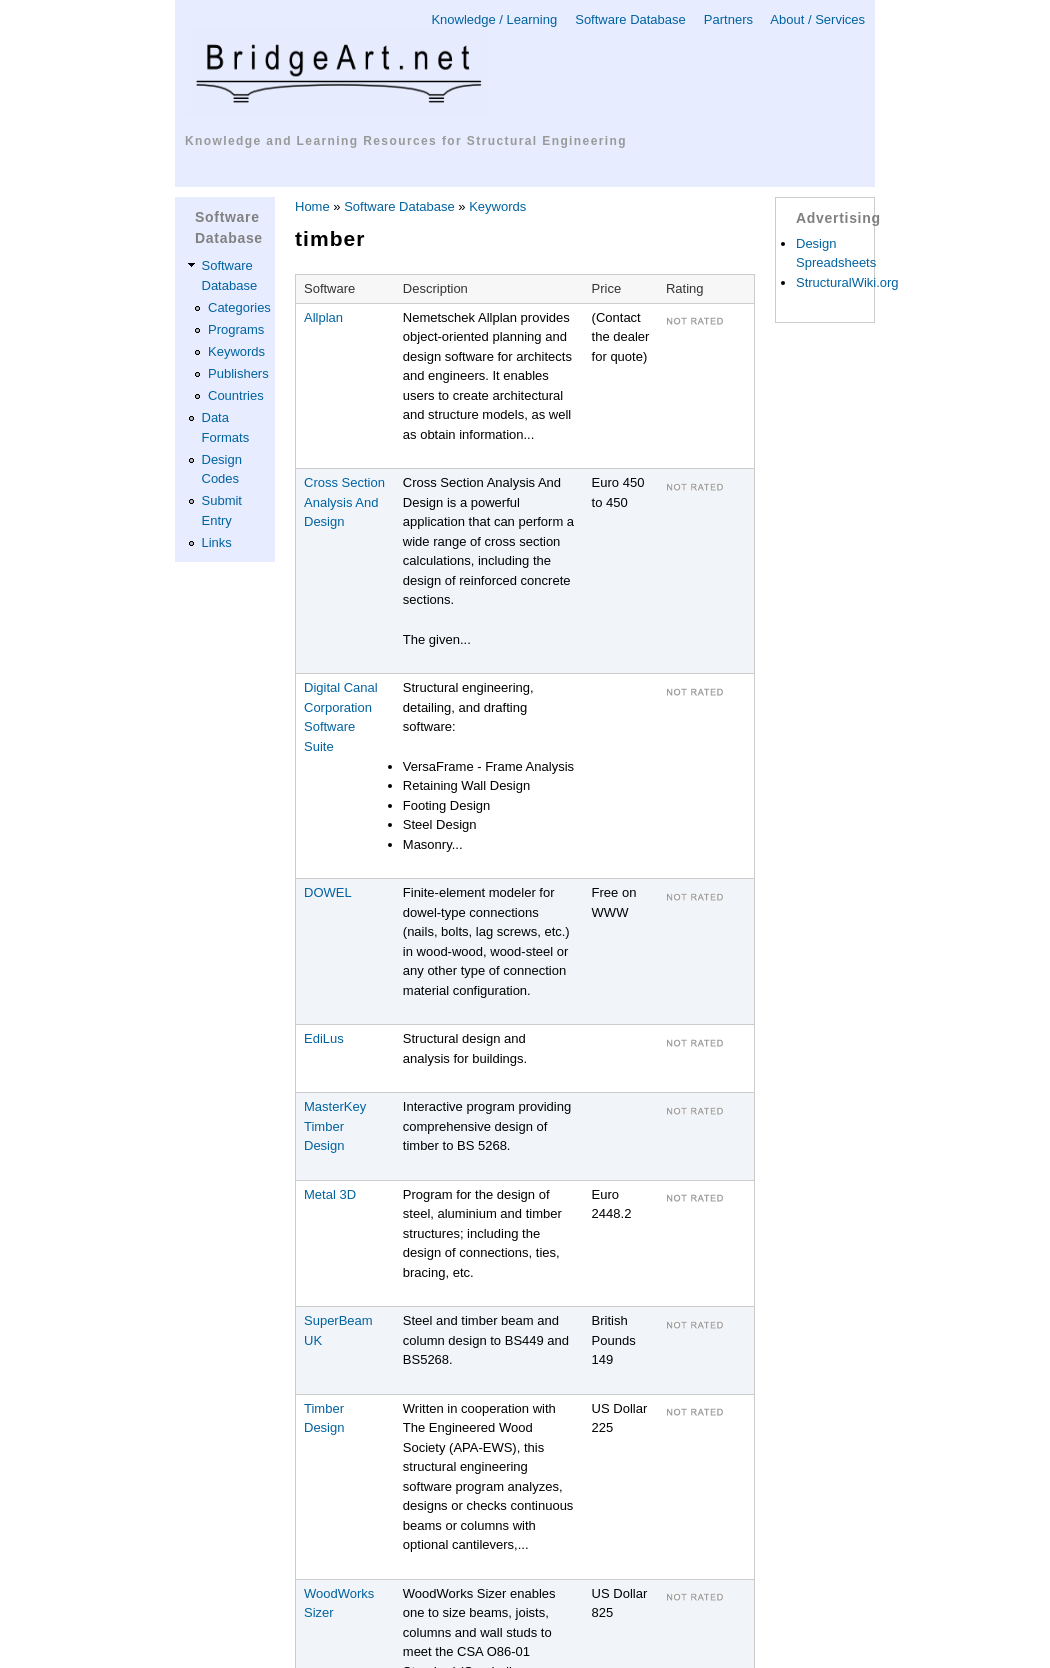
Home (312, 206)
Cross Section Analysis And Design (344, 502)
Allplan (323, 317)
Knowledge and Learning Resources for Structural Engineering (406, 141)
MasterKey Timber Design (335, 1126)
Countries (236, 395)
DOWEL (328, 892)
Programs (236, 329)
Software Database (630, 19)
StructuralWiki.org (847, 282)
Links (217, 542)
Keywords (236, 351)
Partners (728, 19)
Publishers (238, 373)
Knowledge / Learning (494, 19)
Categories (239, 307)
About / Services (817, 19)
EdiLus (324, 1038)
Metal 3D (330, 1194)
